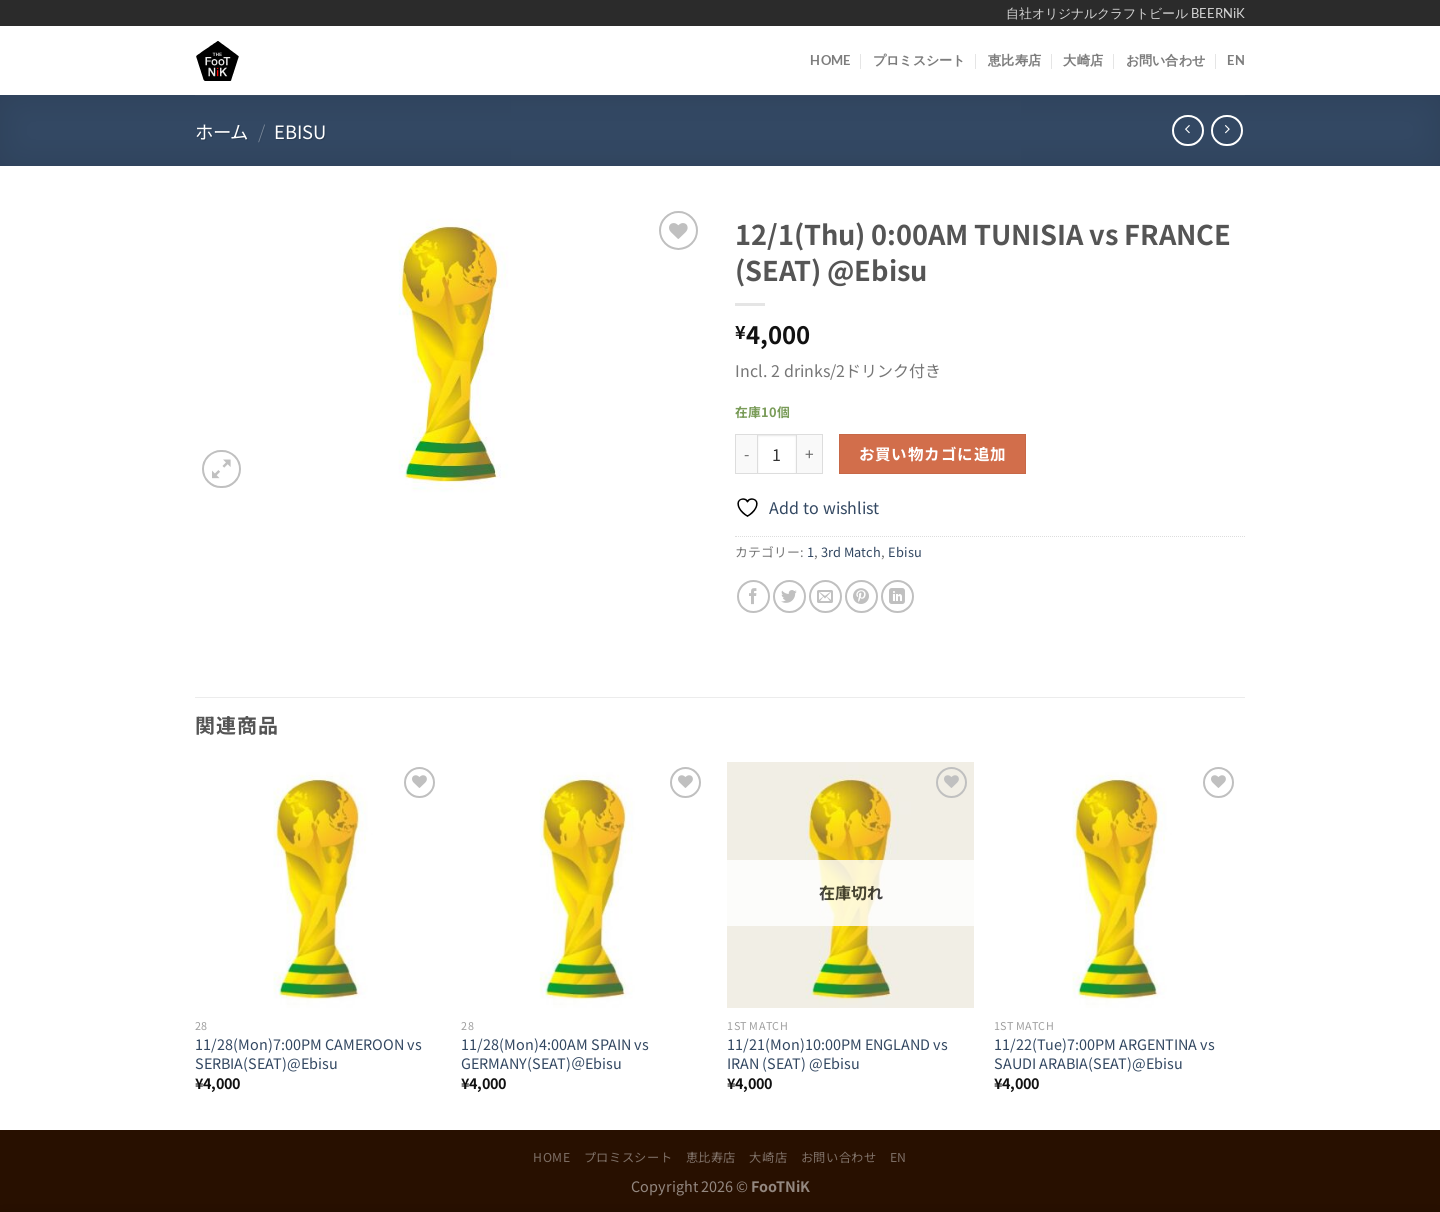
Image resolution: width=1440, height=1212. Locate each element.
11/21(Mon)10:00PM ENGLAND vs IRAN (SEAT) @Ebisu (837, 1053)
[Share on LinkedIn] (897, 596)
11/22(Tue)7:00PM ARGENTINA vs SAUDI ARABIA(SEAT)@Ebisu (1104, 1053)
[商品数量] (777, 454)
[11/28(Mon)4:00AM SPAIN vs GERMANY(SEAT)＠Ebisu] (584, 885)
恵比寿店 (1014, 60)
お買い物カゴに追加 (933, 453)
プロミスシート (919, 60)
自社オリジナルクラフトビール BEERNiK (1125, 13)
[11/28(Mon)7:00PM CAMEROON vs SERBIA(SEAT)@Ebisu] (318, 885)
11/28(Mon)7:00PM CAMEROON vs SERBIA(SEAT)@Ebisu (308, 1053)
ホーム (221, 131)
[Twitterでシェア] (789, 596)
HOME (830, 60)
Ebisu (300, 131)
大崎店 (1083, 60)
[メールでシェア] (825, 596)
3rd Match (851, 551)
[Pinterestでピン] (861, 596)
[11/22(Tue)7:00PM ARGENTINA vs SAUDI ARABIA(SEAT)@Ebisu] (1117, 885)
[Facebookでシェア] (753, 596)
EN (1236, 60)
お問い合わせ (1166, 60)
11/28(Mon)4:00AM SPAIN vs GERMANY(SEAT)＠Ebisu (555, 1053)
